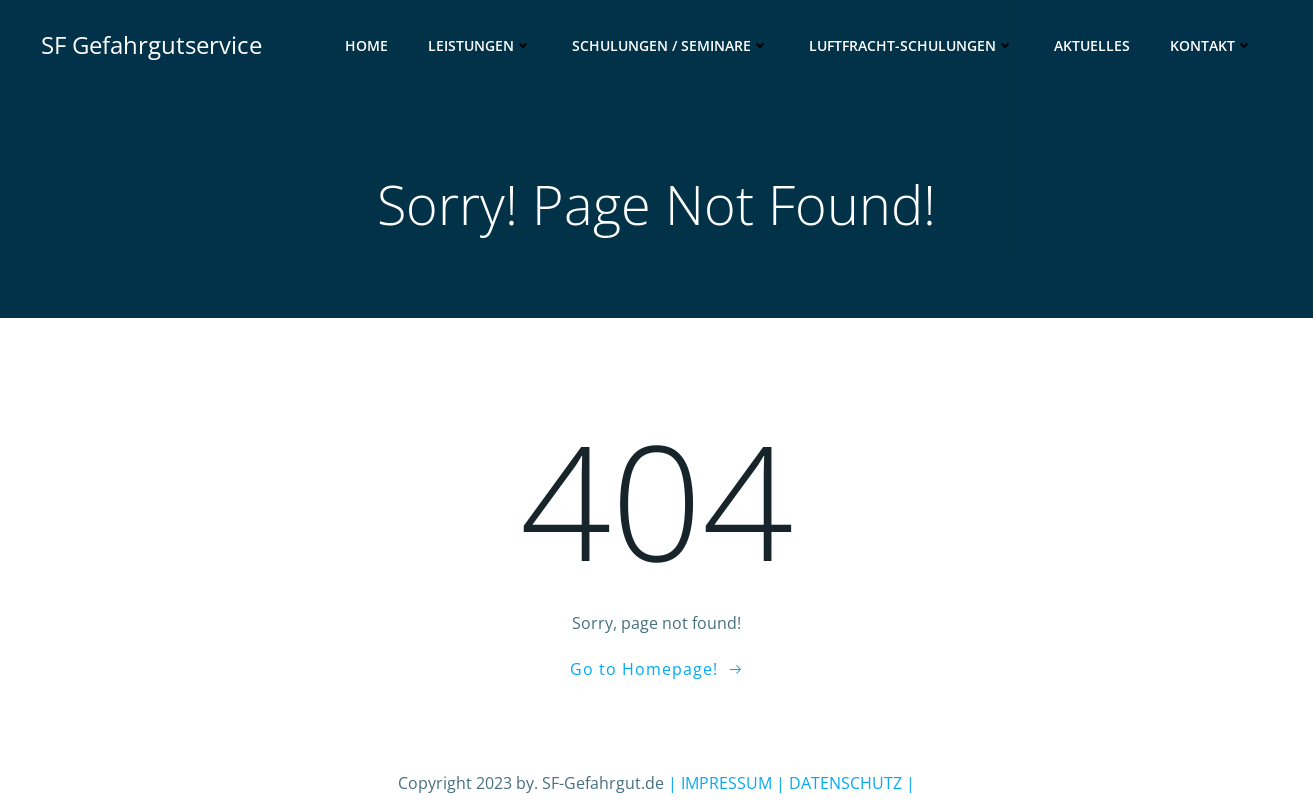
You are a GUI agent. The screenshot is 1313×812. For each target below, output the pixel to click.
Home (366, 45)
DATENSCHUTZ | (850, 783)
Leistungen (480, 45)
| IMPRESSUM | (726, 783)
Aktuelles (1092, 45)
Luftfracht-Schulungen (911, 45)
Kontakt (1211, 45)
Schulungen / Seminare (670, 45)
